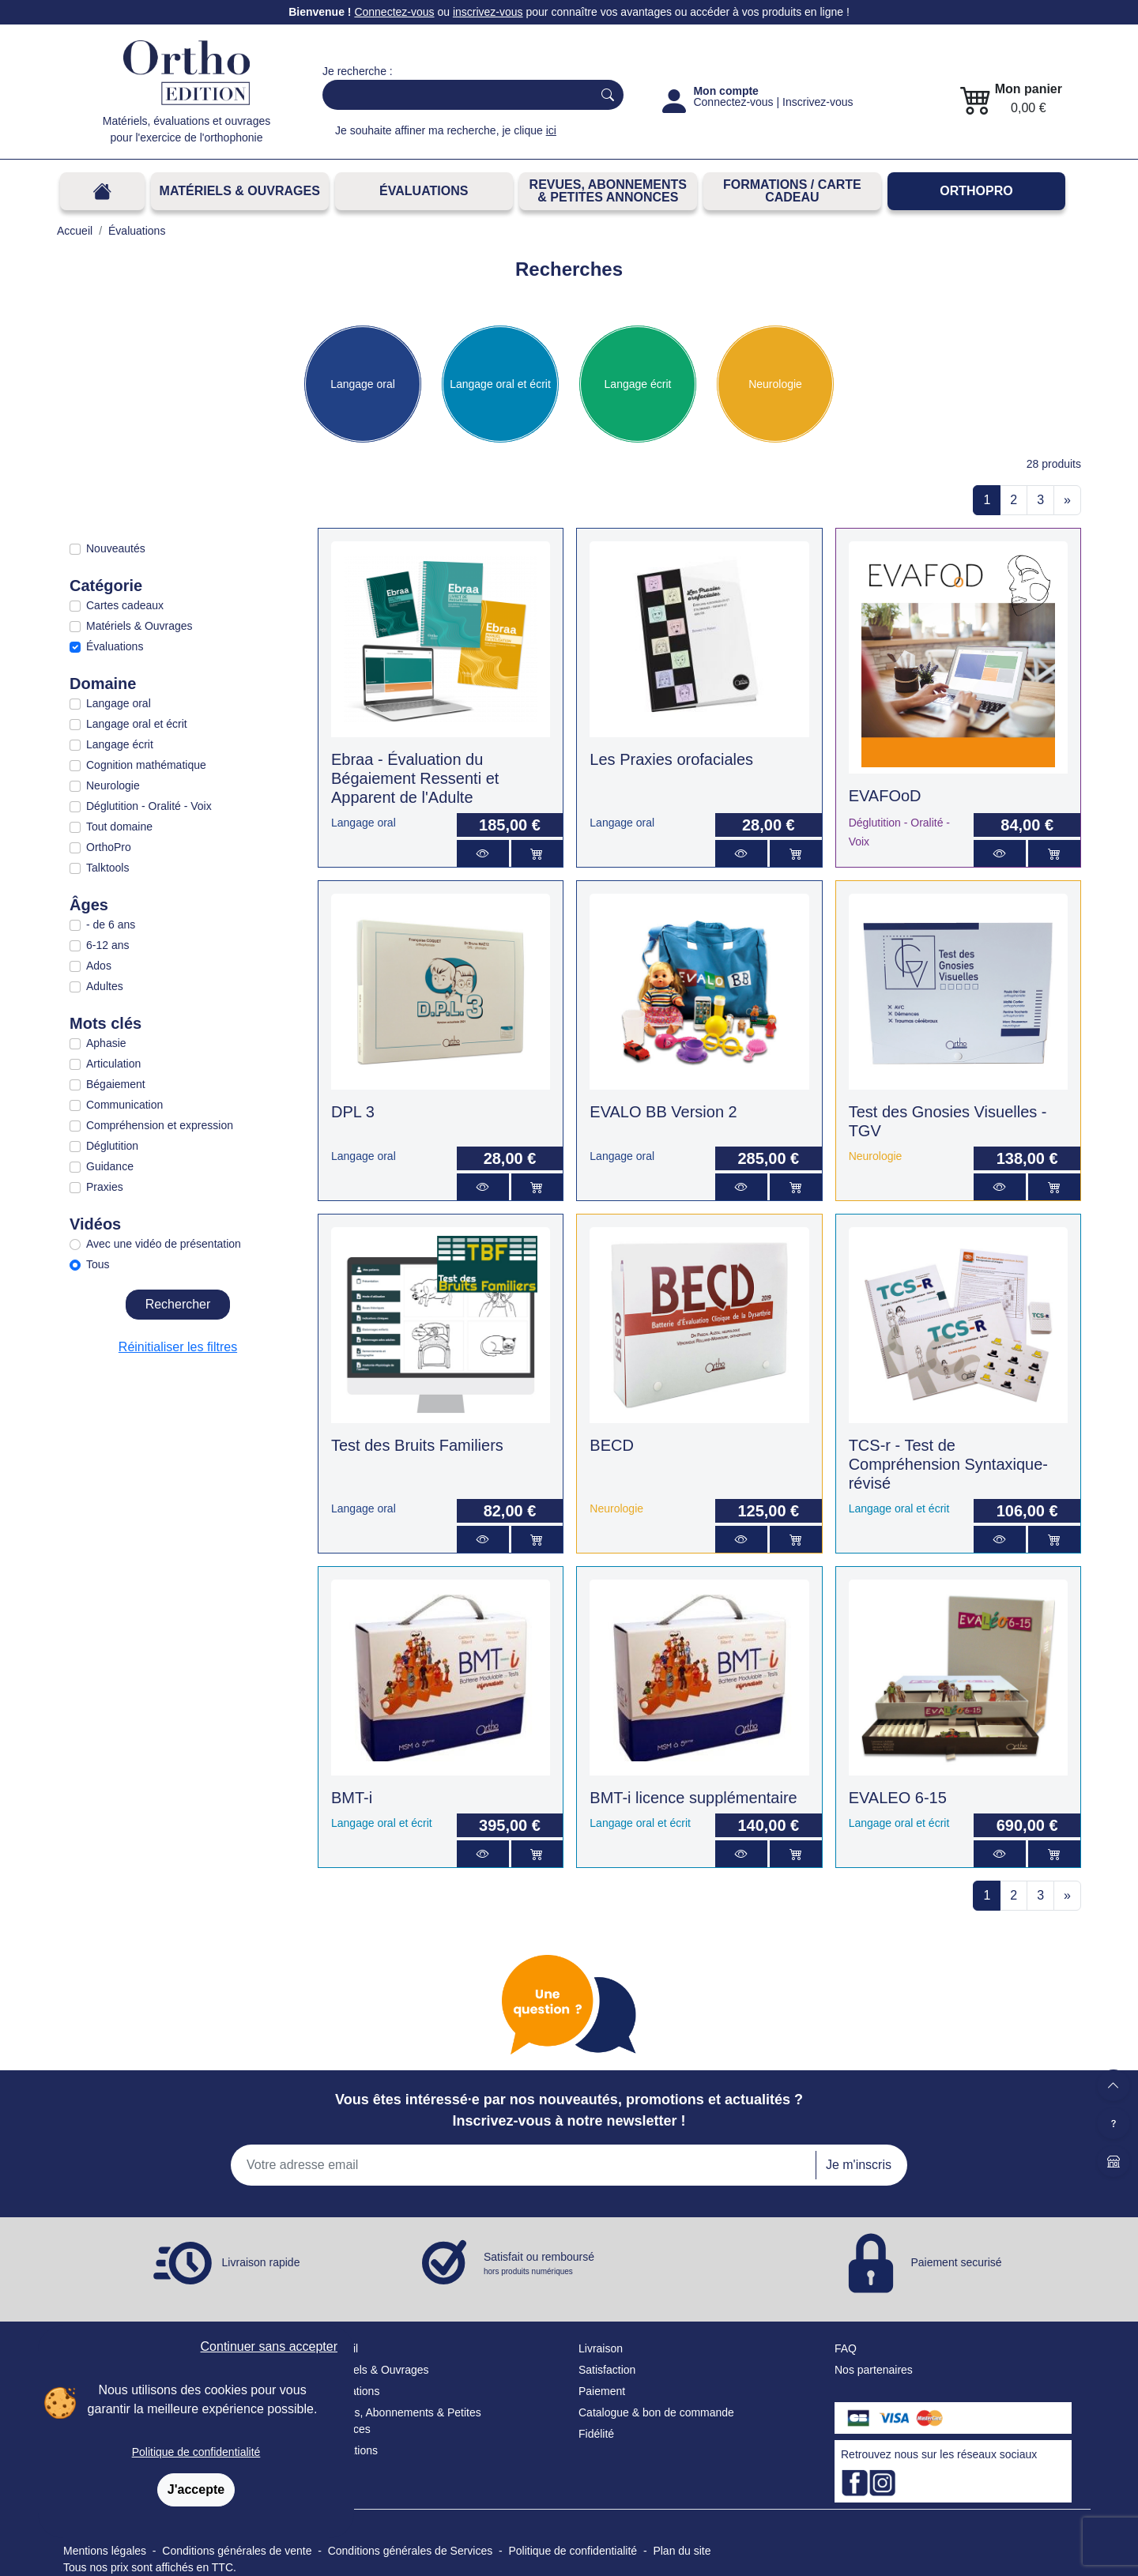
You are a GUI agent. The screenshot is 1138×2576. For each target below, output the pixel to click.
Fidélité (596, 2433)
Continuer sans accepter (269, 2346)
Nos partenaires (874, 2369)
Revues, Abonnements (378, 2412)
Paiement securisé (955, 2262)
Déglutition (112, 1145)
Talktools (107, 867)
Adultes (104, 986)
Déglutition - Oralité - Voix (149, 806)
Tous (98, 1264)
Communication (124, 1104)
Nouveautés (115, 548)
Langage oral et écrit (500, 384)
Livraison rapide (261, 2262)
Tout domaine (119, 826)
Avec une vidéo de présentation (163, 1243)
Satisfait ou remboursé (539, 2263)
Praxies (104, 1187)
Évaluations (423, 191)
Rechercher (178, 1304)
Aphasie (106, 1043)
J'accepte (196, 2489)
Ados (98, 965)
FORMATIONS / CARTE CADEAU (792, 191)
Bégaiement (115, 1084)
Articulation (113, 1063)
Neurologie (775, 384)
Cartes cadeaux (125, 605)
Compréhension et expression (159, 1125)
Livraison (600, 2348)
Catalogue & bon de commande (656, 2412)
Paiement (601, 2391)
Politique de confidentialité (196, 2452)
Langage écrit (638, 384)
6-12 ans (107, 945)
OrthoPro (976, 191)
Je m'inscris (858, 2164)
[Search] (454, 95)
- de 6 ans (110, 924)
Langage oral (362, 384)
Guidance (110, 1166)
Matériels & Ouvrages (240, 191)
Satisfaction (606, 2369)
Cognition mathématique (146, 765)
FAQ (846, 2348)
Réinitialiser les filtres (178, 1347)
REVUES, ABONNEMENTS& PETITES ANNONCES (608, 191)
